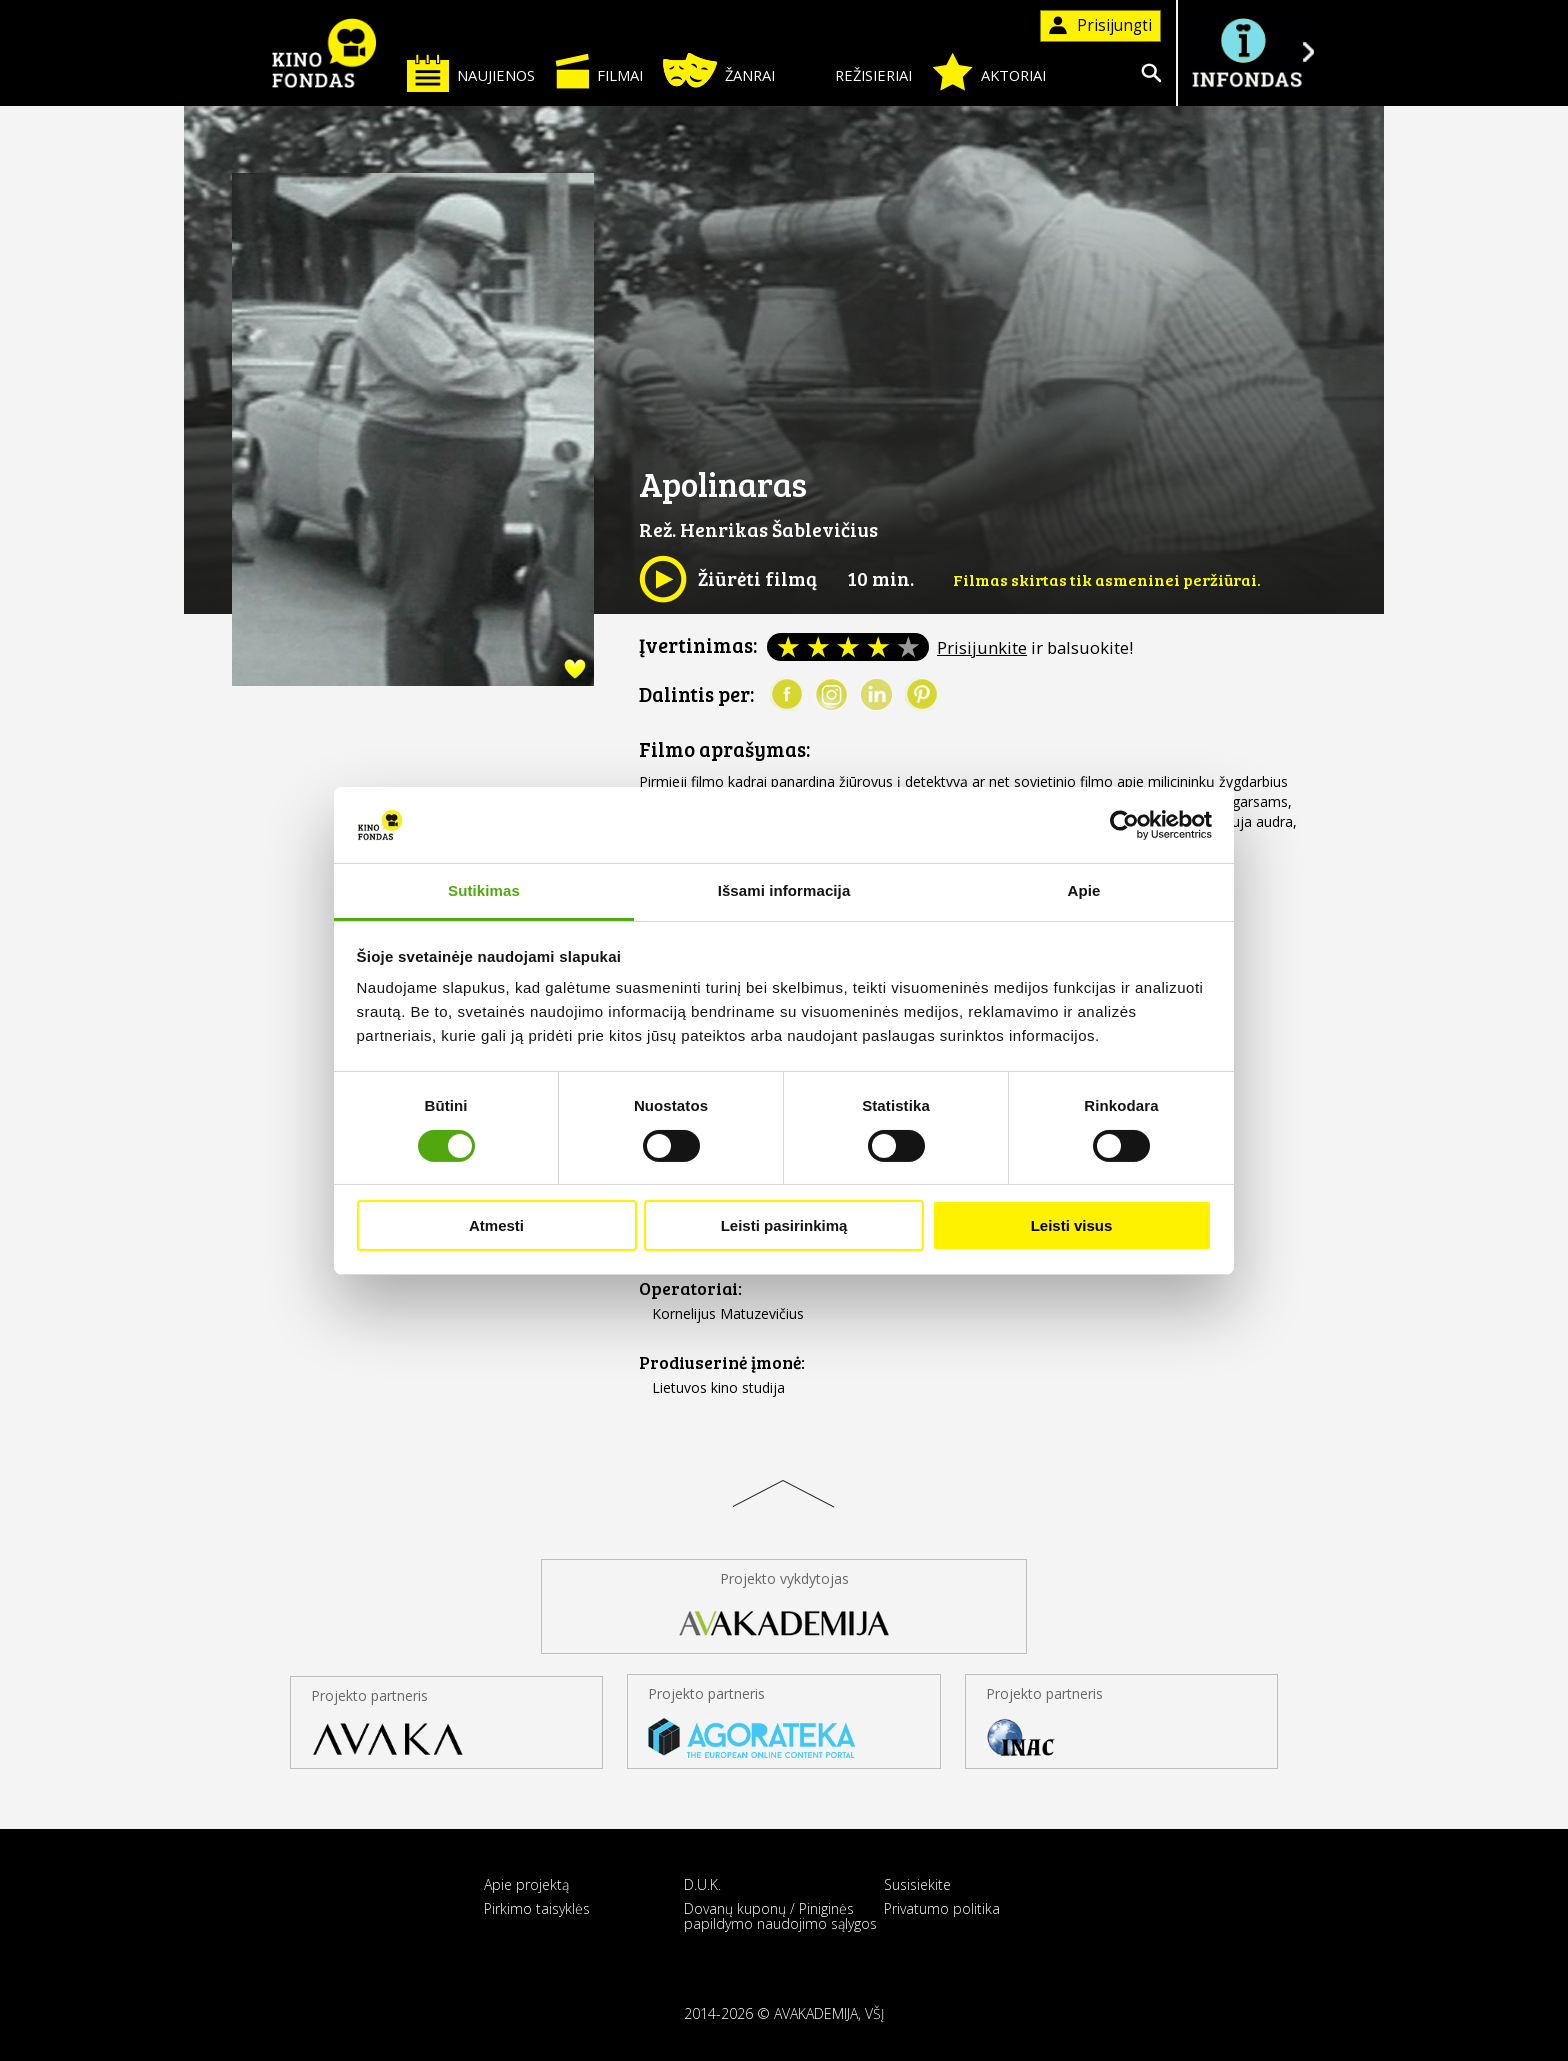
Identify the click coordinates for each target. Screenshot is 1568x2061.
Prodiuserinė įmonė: (722, 1362)
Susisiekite (917, 1884)
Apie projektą (526, 1884)
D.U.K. (702, 1884)
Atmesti (496, 1225)
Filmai (599, 71)
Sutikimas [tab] (484, 890)
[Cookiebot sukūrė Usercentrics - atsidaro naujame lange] (1124, 825)
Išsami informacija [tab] (784, 890)
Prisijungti (1100, 25)
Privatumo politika (942, 1908)
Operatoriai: (690, 1288)
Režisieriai (853, 71)
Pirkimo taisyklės (537, 1908)
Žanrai (719, 70)
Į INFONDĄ (1246, 52)
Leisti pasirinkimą (784, 1225)
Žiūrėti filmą (728, 579)
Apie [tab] (1084, 890)
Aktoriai (989, 72)
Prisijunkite (982, 647)
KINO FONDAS (324, 53)
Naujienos (471, 72)
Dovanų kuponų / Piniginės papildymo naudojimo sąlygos (780, 1916)
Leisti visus (1072, 1225)
